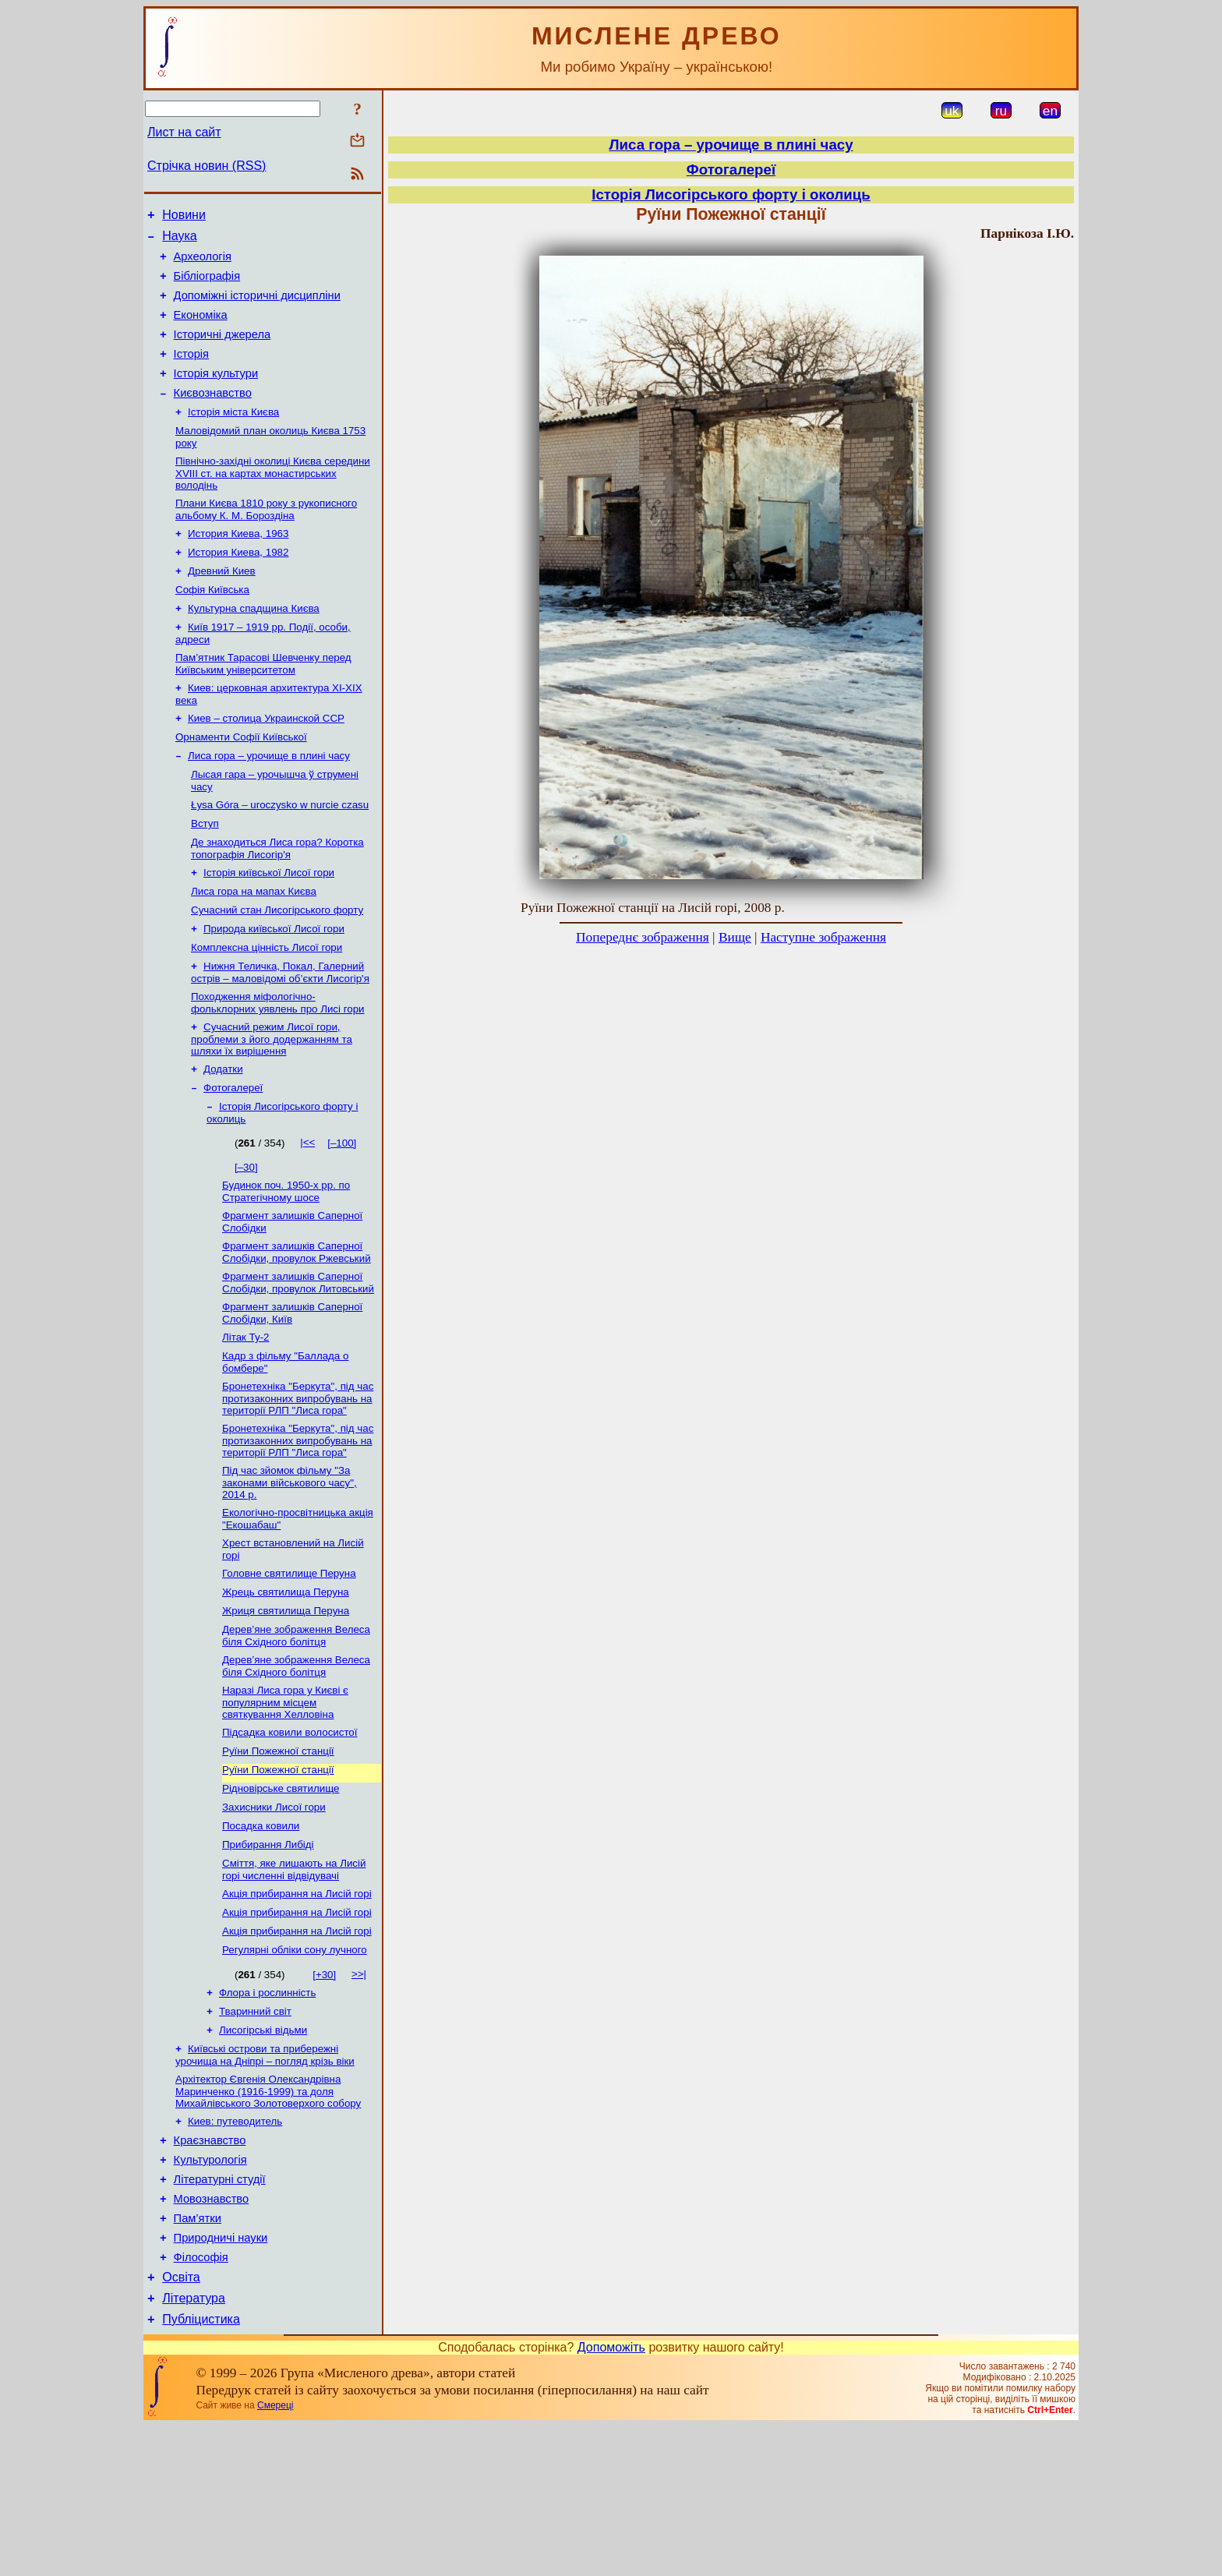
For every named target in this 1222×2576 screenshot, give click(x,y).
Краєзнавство (210, 2269)
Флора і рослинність (267, 2111)
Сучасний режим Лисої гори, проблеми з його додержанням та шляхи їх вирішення (271, 1104)
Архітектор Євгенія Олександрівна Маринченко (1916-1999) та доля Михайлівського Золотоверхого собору (268, 2216)
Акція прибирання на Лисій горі (297, 2006)
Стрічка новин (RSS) (206, 165)
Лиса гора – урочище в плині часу (269, 802)
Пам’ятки (197, 2356)
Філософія (201, 2400)
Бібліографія (207, 285)
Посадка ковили (260, 1933)
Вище (735, 937)
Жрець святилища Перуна (285, 1684)
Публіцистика (201, 2468)
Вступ (205, 875)
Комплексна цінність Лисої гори (266, 1008)
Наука (179, 240)
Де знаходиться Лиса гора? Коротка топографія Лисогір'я (277, 901)
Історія (191, 372)
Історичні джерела (222, 351)
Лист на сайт (184, 132)
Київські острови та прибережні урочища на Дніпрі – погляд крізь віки (265, 2178)
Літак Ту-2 (246, 1416)
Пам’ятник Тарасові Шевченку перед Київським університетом (263, 704)
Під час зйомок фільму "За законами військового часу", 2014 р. (289, 1568)
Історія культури (216, 394)
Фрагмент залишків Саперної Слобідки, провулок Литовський (298, 1359)
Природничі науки (221, 2378)
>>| (358, 2091)
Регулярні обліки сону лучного (294, 2066)
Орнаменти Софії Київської (241, 782)
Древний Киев (222, 605)
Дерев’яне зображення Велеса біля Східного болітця (296, 1731)
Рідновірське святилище (280, 1893)
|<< (307, 1212)
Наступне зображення (823, 937)
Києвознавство (213, 416)
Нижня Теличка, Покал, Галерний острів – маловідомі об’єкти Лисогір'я (280, 1035)
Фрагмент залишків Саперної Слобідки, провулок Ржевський (296, 1327)
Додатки (223, 1136)
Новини (184, 217)
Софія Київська (212, 625)
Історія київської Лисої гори (268, 927)
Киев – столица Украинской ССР (266, 762)
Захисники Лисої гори (274, 1913)
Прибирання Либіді (268, 1953)
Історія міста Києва (233, 437)
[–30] (246, 1237)
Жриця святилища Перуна (285, 1704)
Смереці (275, 2554)
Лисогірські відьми (263, 2151)
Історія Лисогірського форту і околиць (731, 194)
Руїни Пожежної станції (278, 1852)
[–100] (341, 1213)
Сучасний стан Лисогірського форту (277, 968)
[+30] (324, 2091)
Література (193, 2445)
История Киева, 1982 (238, 585)
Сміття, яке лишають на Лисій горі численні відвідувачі (294, 1980)
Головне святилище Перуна (289, 1664)
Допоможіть (611, 2497)
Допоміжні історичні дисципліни (257, 307)
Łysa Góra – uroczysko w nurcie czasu (280, 854)
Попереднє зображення (642, 937)
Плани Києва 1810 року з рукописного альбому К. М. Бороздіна (266, 539)
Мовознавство (211, 2334)
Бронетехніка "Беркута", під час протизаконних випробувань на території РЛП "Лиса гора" (297, 1481)
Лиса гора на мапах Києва (253, 947)
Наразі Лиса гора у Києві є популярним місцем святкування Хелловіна (285, 1800)
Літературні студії (220, 2312)
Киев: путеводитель (235, 2247)
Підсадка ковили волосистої (290, 1832)
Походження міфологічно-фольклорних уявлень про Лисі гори (278, 1067)
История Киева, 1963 (238, 565)
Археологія (202, 263)
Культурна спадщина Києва (254, 646)
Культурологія (210, 2290)
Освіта (181, 2422)
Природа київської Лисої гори (273, 988)
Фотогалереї (233, 1156)
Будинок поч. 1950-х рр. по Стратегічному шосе (286, 1263)
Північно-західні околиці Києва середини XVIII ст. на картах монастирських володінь (272, 501)
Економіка (201, 329)
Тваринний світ (255, 2131)
